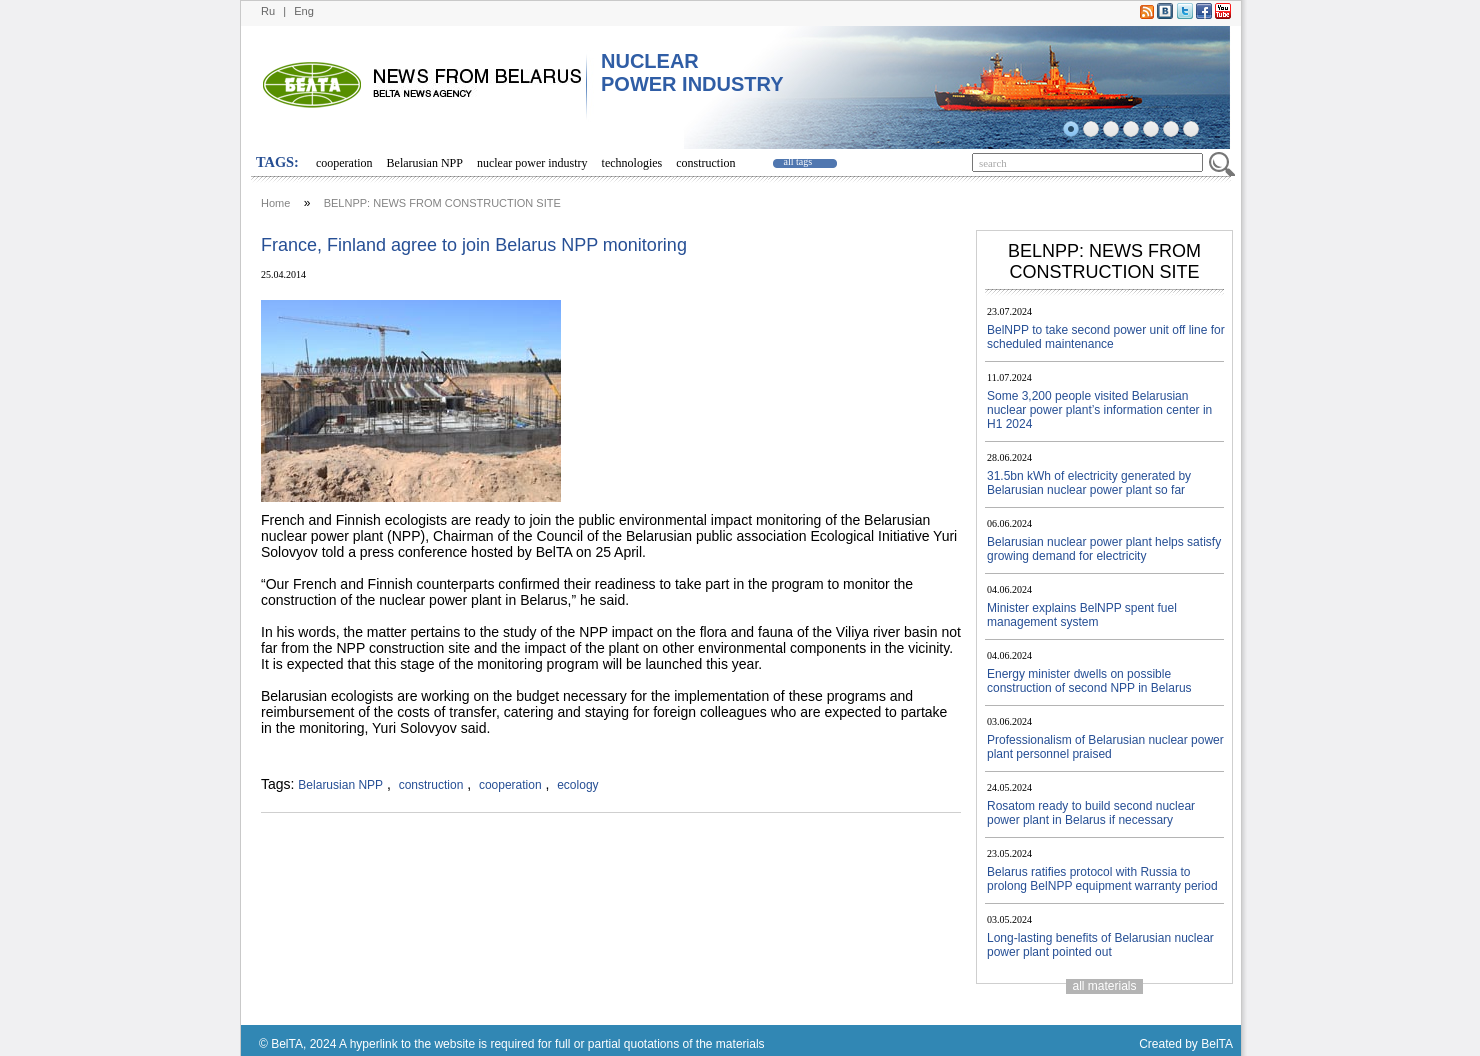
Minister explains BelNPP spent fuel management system (1082, 615)
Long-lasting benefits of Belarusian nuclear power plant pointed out (1100, 945)
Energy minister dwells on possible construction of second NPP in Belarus (1089, 681)
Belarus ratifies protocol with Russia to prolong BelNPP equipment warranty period (1102, 879)
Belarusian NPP (425, 163)
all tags (798, 161)
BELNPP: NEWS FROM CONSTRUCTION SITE (442, 203)
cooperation (344, 163)
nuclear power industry (532, 163)
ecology (577, 785)
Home (275, 203)
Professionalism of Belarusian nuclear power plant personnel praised (1105, 747)
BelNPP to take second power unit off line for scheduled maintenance (1106, 337)
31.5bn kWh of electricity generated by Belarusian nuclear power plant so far (1089, 483)
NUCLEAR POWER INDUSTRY (692, 72)
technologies (632, 163)
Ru (268, 11)
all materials (1104, 986)
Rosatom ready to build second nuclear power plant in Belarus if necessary (1091, 813)
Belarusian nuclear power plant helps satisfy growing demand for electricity (1104, 549)
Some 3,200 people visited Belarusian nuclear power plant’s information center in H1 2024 (1099, 410)
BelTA (1217, 1044)
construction (705, 163)
